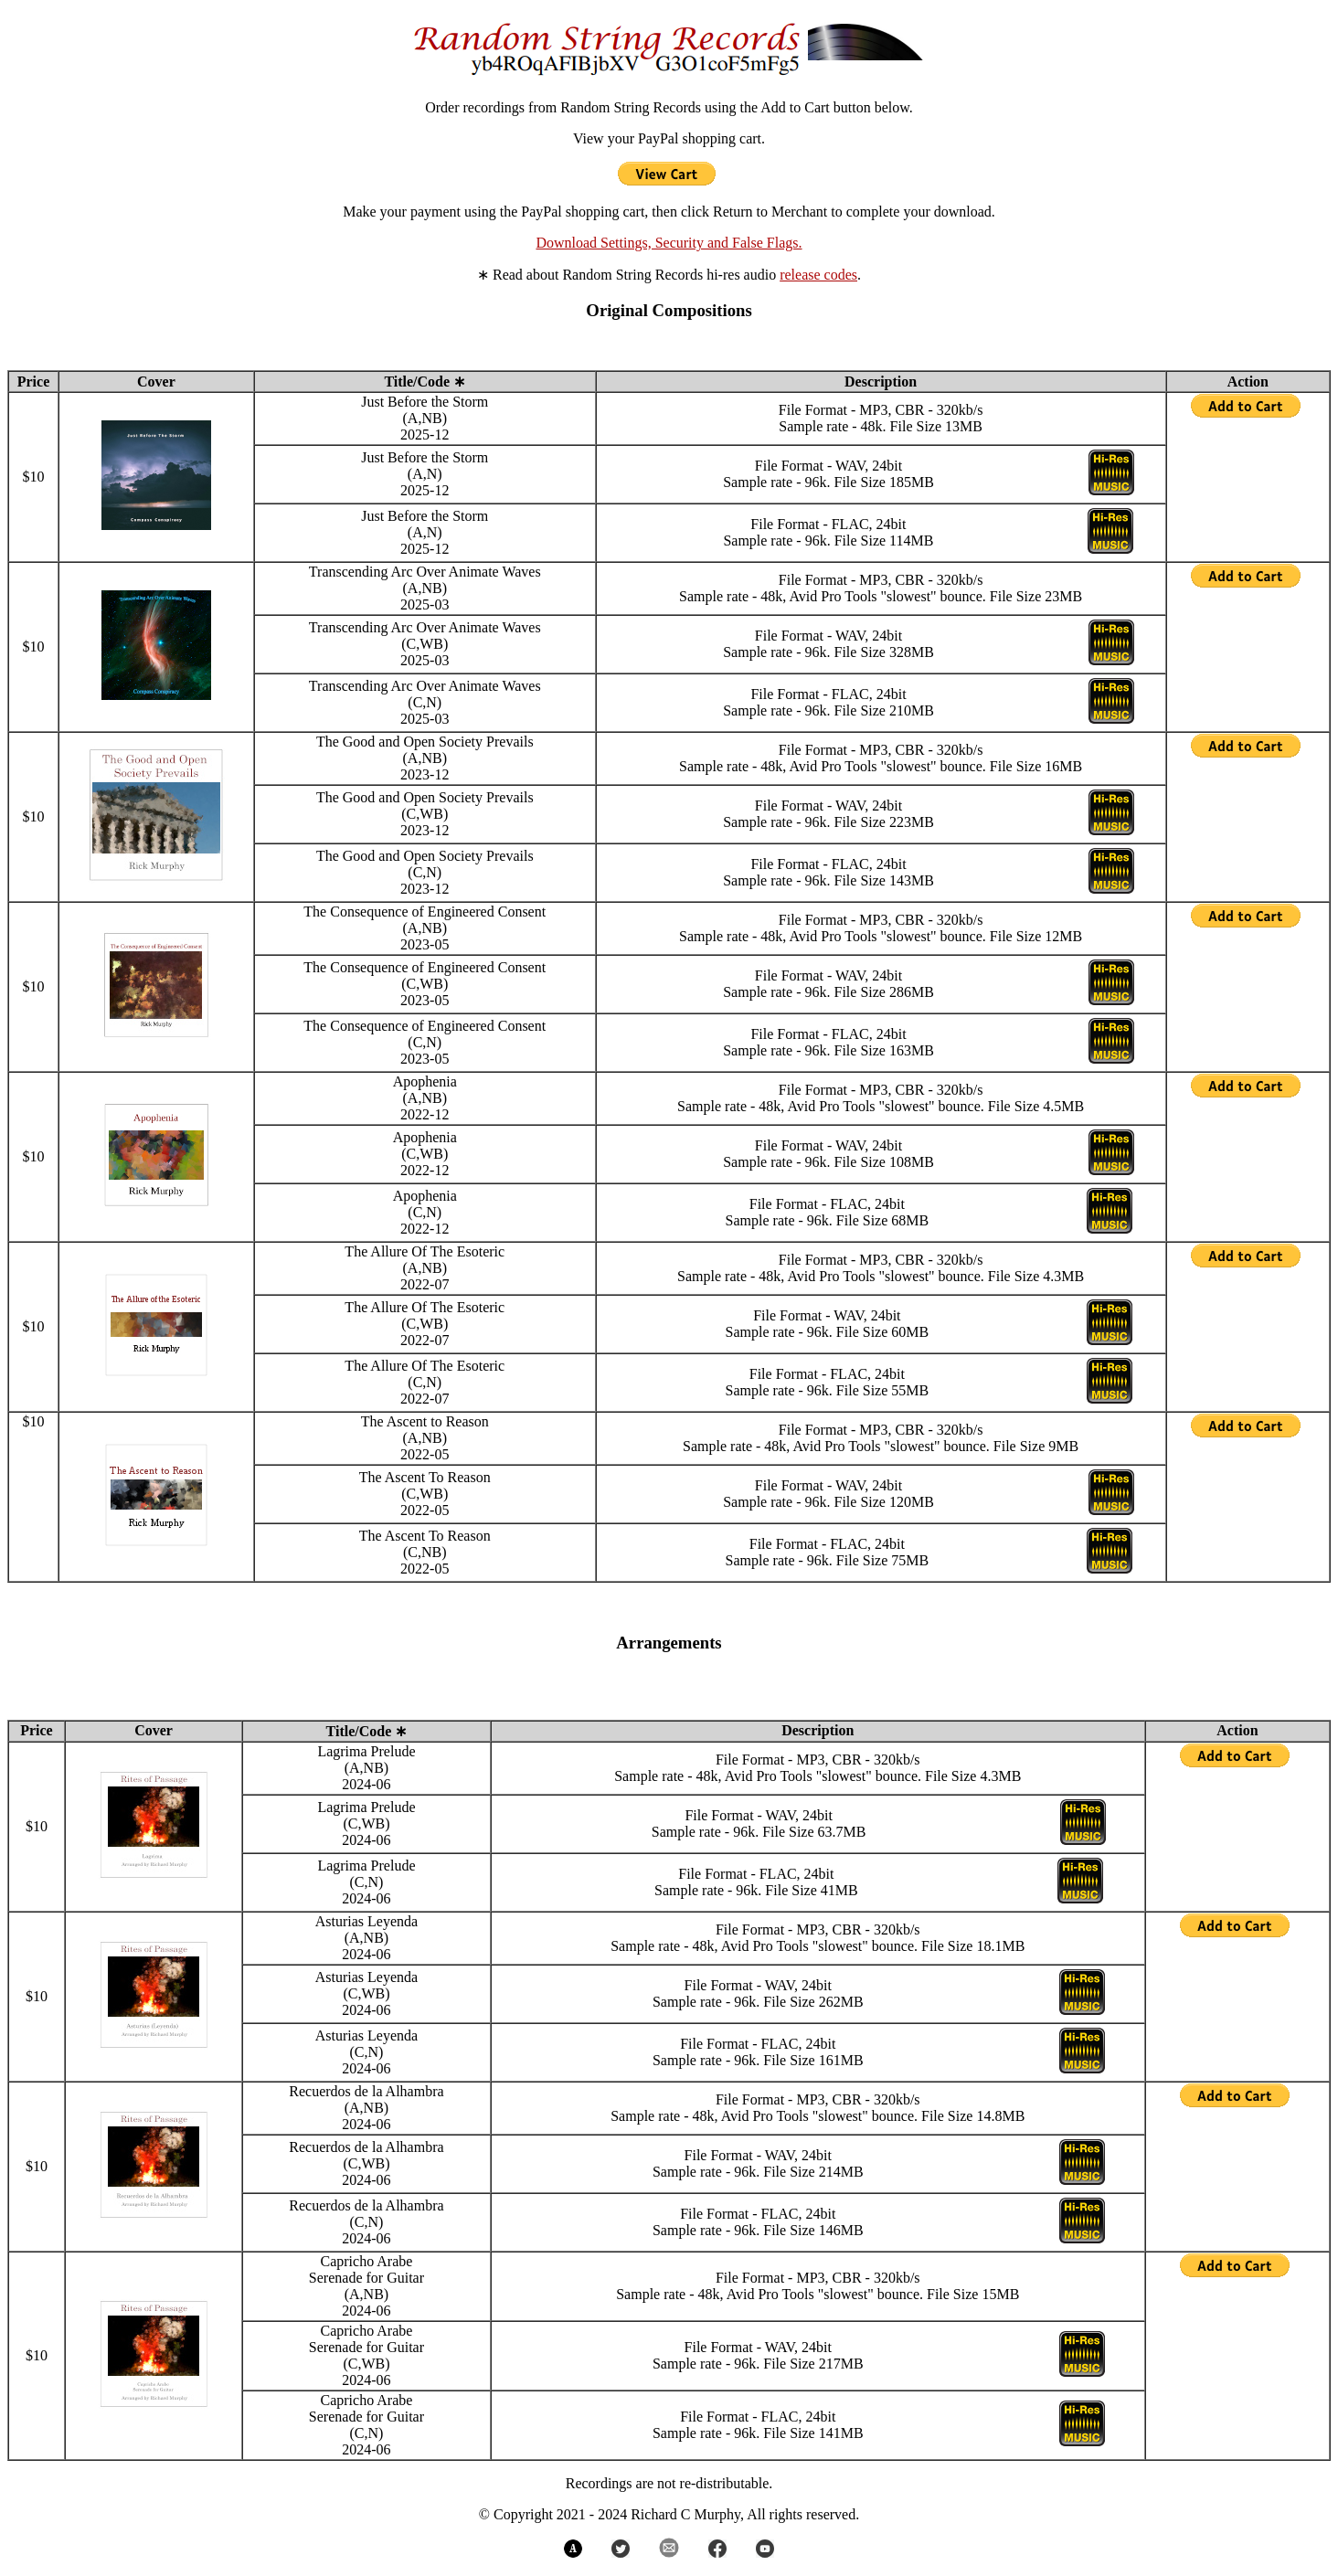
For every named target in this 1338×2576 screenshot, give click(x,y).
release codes (818, 274)
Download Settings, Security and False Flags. (669, 242)
